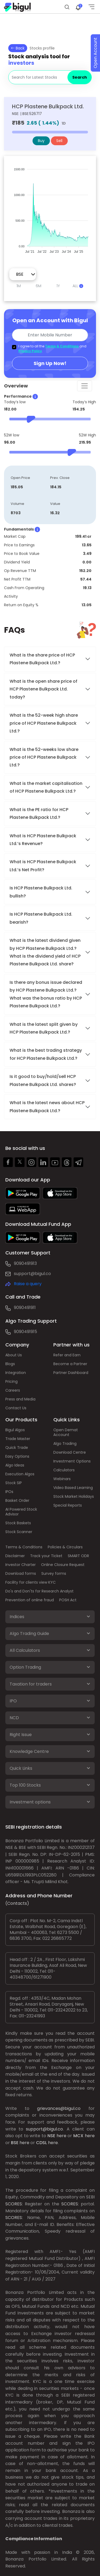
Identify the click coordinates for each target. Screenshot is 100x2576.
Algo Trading (65, 1443)
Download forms (20, 1573)
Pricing (11, 1381)
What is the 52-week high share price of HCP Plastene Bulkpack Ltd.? (44, 723)
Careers (12, 1390)
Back (18, 48)
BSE (14, 2143)
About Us (13, 1355)
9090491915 (25, 1332)
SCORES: (14, 2204)
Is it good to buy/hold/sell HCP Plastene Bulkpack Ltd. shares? (43, 1080)
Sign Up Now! (50, 363)
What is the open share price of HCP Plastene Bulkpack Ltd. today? (43, 689)
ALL (78, 286)
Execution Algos (19, 1474)
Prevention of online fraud (29, 1600)
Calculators (64, 1470)
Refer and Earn (67, 1355)
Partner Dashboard (70, 1372)
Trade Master (17, 1438)
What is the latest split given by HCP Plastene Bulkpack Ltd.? (44, 1028)
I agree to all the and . (52, 348)
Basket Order (17, 1500)
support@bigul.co (32, 1273)
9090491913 (25, 1263)
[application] (50, 208)
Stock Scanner (18, 1531)
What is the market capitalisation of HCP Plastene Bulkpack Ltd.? (46, 787)
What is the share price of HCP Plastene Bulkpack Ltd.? (42, 659)
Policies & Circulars (65, 1547)
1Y (58, 286)
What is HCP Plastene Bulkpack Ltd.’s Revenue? (43, 840)
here (61, 2136)
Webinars (62, 1478)
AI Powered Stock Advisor (21, 1512)
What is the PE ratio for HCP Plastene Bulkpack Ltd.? (39, 813)
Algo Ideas (14, 1465)
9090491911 (25, 1307)
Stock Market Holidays (73, 1496)
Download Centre (69, 1452)
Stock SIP (13, 1482)
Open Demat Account (65, 1432)
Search (79, 77)
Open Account (95, 53)
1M (19, 286)
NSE (51, 2136)
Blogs (10, 1363)
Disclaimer (15, 1555)
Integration (15, 1372)
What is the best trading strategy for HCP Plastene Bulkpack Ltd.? (46, 1054)
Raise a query (28, 1284)
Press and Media (20, 1399)
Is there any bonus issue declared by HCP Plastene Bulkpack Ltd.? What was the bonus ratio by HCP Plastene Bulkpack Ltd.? (46, 994)
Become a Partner (70, 1363)
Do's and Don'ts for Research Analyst (39, 1591)
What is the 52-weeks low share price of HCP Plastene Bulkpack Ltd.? (44, 757)
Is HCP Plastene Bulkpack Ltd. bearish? (41, 918)
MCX (78, 2136)
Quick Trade (16, 1447)
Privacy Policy (30, 351)
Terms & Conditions (62, 346)
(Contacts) (17, 1903)
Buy (41, 140)
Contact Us (15, 1408)
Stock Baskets (18, 1523)
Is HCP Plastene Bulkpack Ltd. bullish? (41, 892)
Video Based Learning (73, 1487)
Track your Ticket (46, 1555)
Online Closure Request (63, 1564)
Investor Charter (20, 1564)
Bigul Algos (15, 1430)
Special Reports (67, 1505)
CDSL (41, 2143)
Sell (59, 140)
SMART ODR (78, 1555)
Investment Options (72, 1461)
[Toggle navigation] (84, 386)
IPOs (9, 1491)
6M (38, 286)
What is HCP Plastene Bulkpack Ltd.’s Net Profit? (43, 866)
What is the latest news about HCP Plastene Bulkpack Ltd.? (47, 1107)
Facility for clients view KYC (30, 1582)
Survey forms (53, 1573)
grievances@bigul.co (59, 2108)
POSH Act (68, 1600)
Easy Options (17, 1456)
